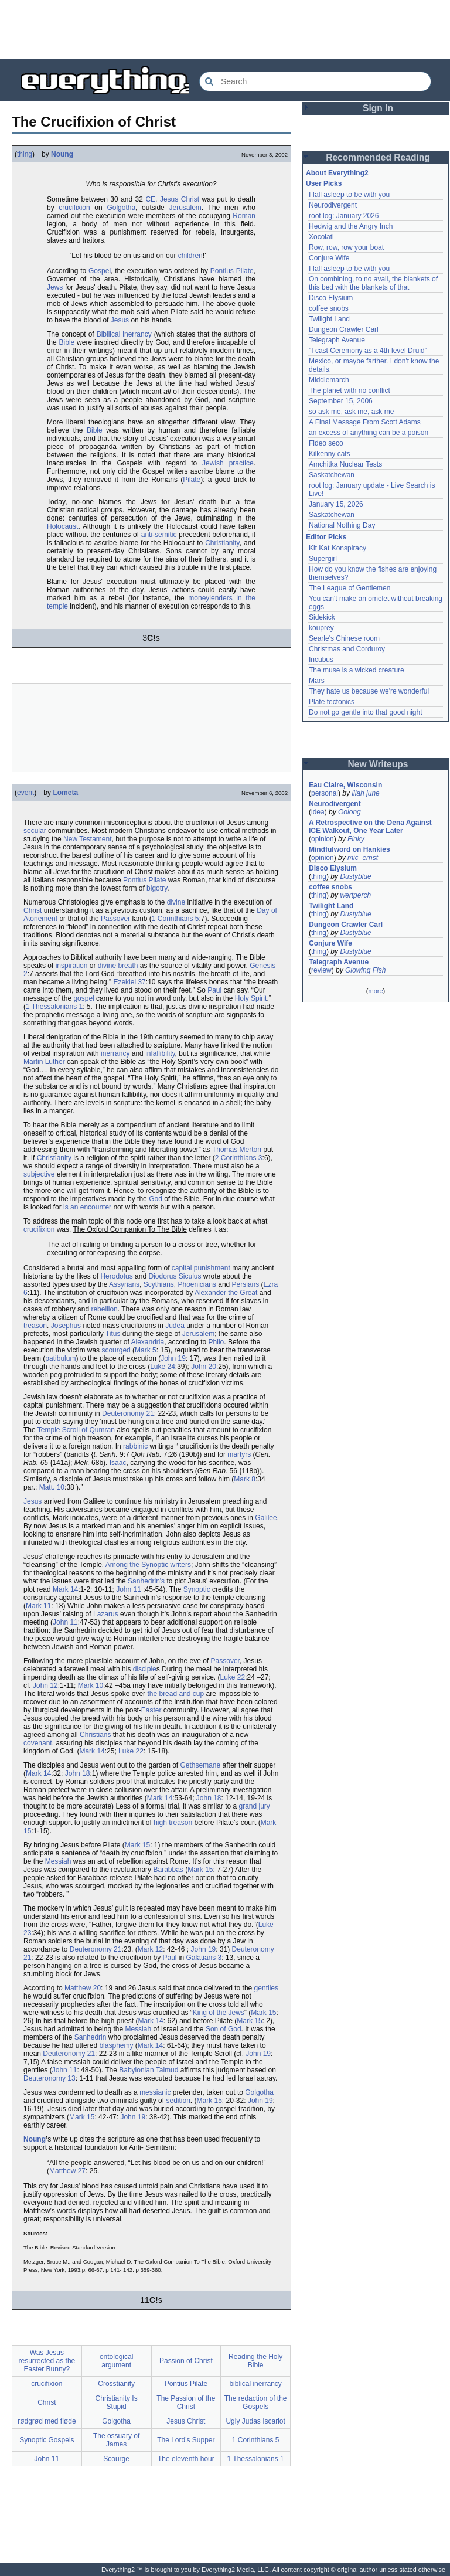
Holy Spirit (251, 998)
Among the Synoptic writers (148, 1565)
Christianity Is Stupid (117, 2402)
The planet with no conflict (349, 390)
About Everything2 (337, 173)
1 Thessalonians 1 (54, 1006)
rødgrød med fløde (47, 2421)
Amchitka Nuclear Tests (345, 464)
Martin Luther (44, 1062)
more (375, 990)
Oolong (349, 812)
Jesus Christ (179, 199)
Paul (214, 990)
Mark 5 (145, 1350)
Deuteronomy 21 (128, 1413)
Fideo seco (326, 443)
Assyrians (124, 1284)
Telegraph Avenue (337, 340)
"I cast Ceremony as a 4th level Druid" (368, 350)
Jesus (120, 320)
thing (24, 154)
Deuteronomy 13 (49, 2078)
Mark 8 (244, 1479)
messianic (155, 2092)
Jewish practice (228, 463)
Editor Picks (326, 537)
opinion (322, 839)
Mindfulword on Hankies (349, 849)
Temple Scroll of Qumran (76, 1430)
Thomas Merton (236, 1150)
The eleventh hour (186, 2459)
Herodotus (116, 1276)
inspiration (72, 965)
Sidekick (322, 617)
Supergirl (323, 559)
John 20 (203, 1366)
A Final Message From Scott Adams (365, 422)
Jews (55, 287)
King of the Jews (218, 2013)
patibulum (60, 1358)
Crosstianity (116, 2384)
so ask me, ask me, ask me (351, 411)
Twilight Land (329, 319)
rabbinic (135, 1446)
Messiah (58, 1861)
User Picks (324, 183)
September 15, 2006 (341, 401)
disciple (144, 1669)
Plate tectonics (331, 702)
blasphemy (116, 2045)
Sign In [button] (378, 108)
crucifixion (74, 207)
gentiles (266, 1988)
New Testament (87, 839)
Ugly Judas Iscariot (255, 2421)
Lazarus (105, 1614)
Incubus (321, 659)
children (190, 256)
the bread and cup (175, 1694)
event (25, 793)
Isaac (118, 1463)
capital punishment (201, 1268)
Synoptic (196, 1589)
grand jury (254, 1806)
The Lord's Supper (185, 2440)
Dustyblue (355, 876)
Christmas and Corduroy (347, 649)
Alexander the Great (226, 1293)
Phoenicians (197, 1284)
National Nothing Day (342, 525)
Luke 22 (233, 1677)
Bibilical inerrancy (124, 334)
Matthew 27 (67, 2171)
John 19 (173, 1358)
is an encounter (87, 1207)
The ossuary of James (116, 2440)
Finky (355, 839)
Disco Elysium (331, 298)
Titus (113, 1334)
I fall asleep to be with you (349, 195)
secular (34, 831)
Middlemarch (329, 380)
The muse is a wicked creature (356, 670)
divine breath (118, 965)
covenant (37, 1743)
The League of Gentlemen (349, 588)
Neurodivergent (333, 205)
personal (324, 793)
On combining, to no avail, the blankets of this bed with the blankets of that (373, 283)
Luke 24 (162, 1366)
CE (150, 199)
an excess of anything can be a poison (368, 433)
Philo (216, 1342)
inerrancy (115, 1053)
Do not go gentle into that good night (365, 712)
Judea (175, 1325)
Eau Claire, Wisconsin (345, 785)
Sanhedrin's (146, 1581)
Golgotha (121, 207)
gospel (83, 998)
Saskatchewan (331, 475)
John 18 (77, 1773)
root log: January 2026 (344, 216)
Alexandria (147, 1342)
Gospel (99, 271)
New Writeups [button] (378, 764)
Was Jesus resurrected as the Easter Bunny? (47, 2361)
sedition (178, 2100)
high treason (173, 1823)
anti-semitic (159, 535)
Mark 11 (38, 1606)
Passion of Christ (186, 2361)
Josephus (66, 1325)
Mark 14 (65, 1589)
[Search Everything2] (315, 81)
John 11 (128, 1589)
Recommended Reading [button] (378, 157)
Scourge (116, 2459)
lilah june (365, 793)
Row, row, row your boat (346, 247)
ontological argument (116, 2361)
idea (318, 812)
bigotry (156, 888)
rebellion (104, 1309)
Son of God (223, 2029)
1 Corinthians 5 (175, 919)
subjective (38, 1174)
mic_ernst (362, 858)
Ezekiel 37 (129, 982)
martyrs (239, 1454)
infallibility (160, 1053)
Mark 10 (90, 1685)
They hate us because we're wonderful (369, 691)
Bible (67, 342)
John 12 (45, 1685)
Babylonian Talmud (148, 2070)
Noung (62, 154)
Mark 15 (137, 1845)
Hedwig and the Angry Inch (351, 226)
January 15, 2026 (336, 504)
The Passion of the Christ (185, 2402)
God (155, 1199)
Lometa (65, 793)
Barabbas (168, 1869)
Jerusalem (185, 207)
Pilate (191, 479)
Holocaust (62, 526)
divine (176, 902)
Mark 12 (150, 1949)
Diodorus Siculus (174, 1276)
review (321, 970)
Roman (244, 216)
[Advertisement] (225, 29)
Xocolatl (321, 237)
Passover (115, 919)
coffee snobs (329, 308)
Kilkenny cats (329, 454)
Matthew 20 (82, 1988)
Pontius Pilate (232, 271)
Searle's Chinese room (344, 638)
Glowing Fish (365, 970)
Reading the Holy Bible (255, 2361)
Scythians (159, 1284)
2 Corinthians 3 (238, 1158)
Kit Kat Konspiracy (337, 548)
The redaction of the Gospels (255, 2402)
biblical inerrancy (255, 2384)
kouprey (321, 628)
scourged (115, 1350)
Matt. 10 (51, 1487)
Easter (151, 1710)
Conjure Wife (329, 258)
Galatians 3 (204, 1957)
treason (35, 1325)
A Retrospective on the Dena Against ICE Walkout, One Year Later (370, 826)
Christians (95, 1735)
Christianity (222, 543)
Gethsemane (200, 1765)
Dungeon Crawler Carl (344, 329)
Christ (32, 910)
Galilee (266, 1518)
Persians (246, 1284)
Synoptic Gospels (46, 2440)
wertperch (355, 895)
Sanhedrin (90, 2037)
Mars (317, 681)
